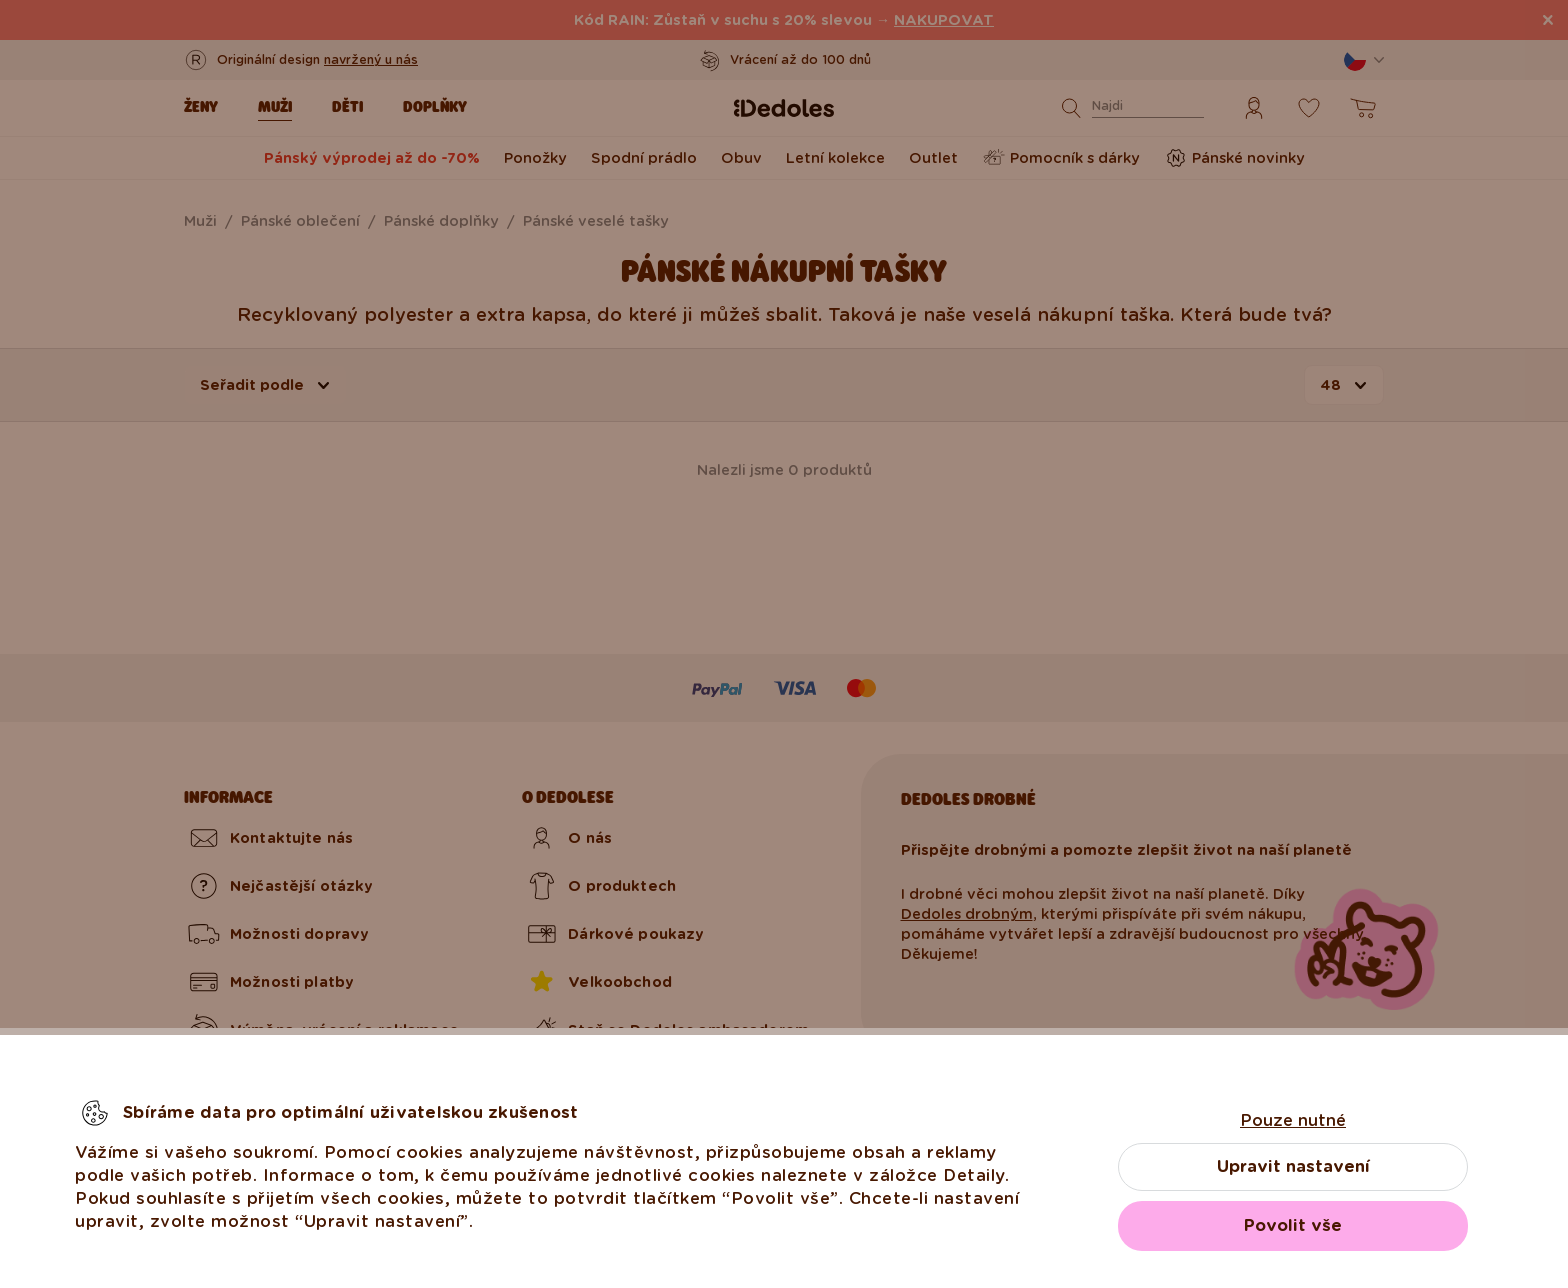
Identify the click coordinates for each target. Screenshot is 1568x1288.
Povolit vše (1293, 1225)
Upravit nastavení (1293, 1166)
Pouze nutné (1293, 1120)
